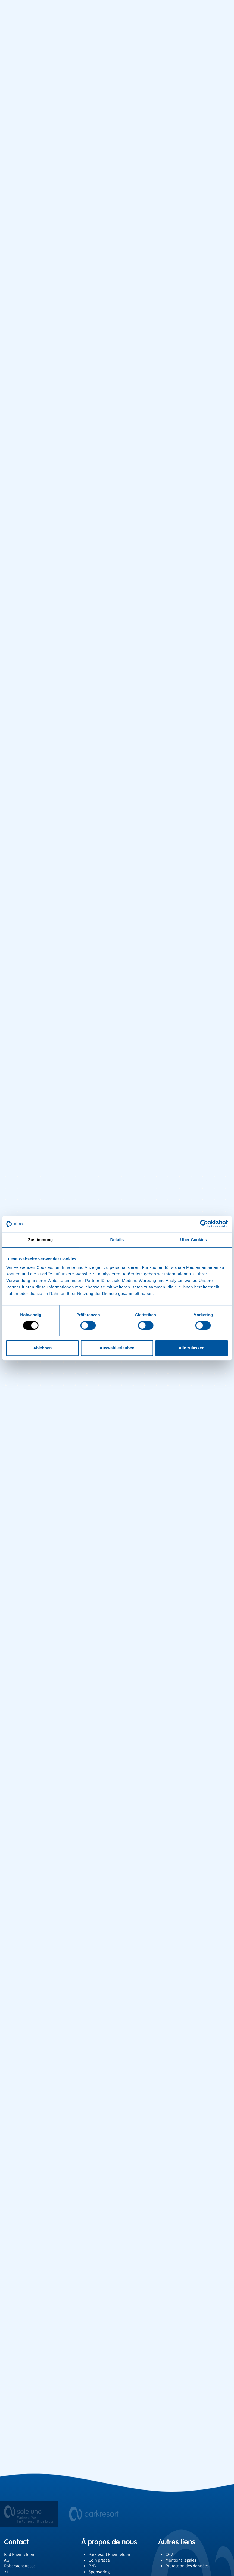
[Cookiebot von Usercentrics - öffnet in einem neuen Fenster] (204, 1224)
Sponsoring (99, 2560)
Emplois (96, 2566)
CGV (169, 2543)
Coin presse (99, 2548)
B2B (92, 2554)
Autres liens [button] (176, 2530)
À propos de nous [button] (109, 2530)
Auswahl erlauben (116, 1348)
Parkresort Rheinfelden (109, 2543)
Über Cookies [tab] (193, 1239)
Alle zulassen (191, 1348)
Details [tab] (117, 1239)
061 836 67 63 (16, 2572)
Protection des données (187, 2554)
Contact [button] (16, 2530)
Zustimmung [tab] (40, 1239)
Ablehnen (42, 1348)
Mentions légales (181, 2548)
